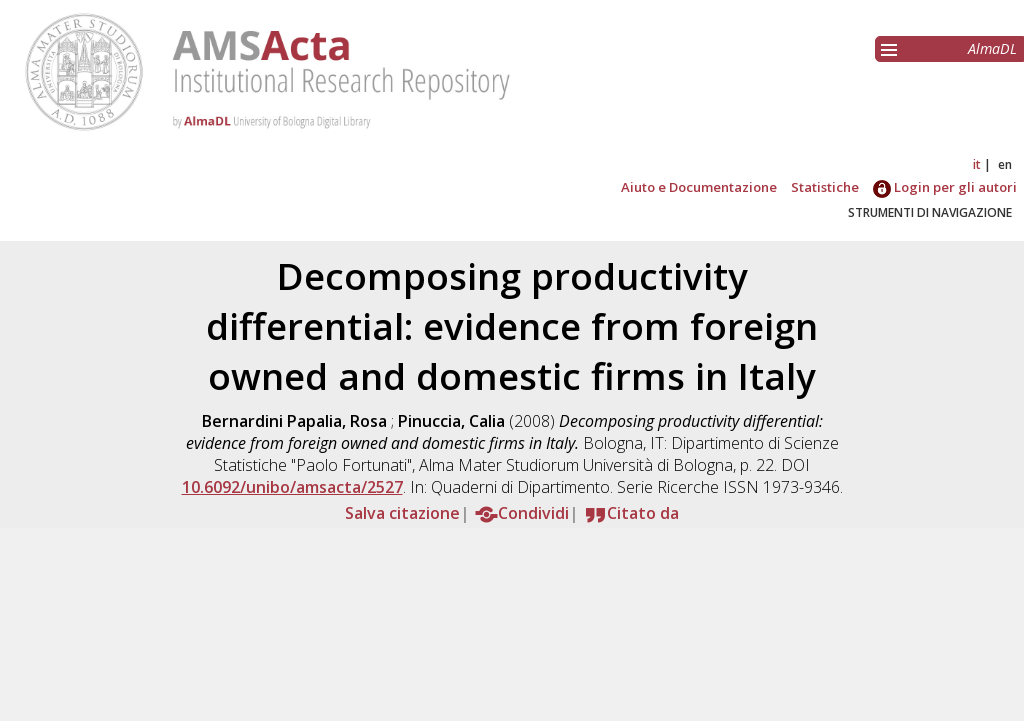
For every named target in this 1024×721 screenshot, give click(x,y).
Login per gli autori (945, 187)
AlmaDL (992, 48)
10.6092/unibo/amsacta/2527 (292, 487)
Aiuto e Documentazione (699, 187)
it (977, 164)
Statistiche (825, 187)
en (1005, 164)
